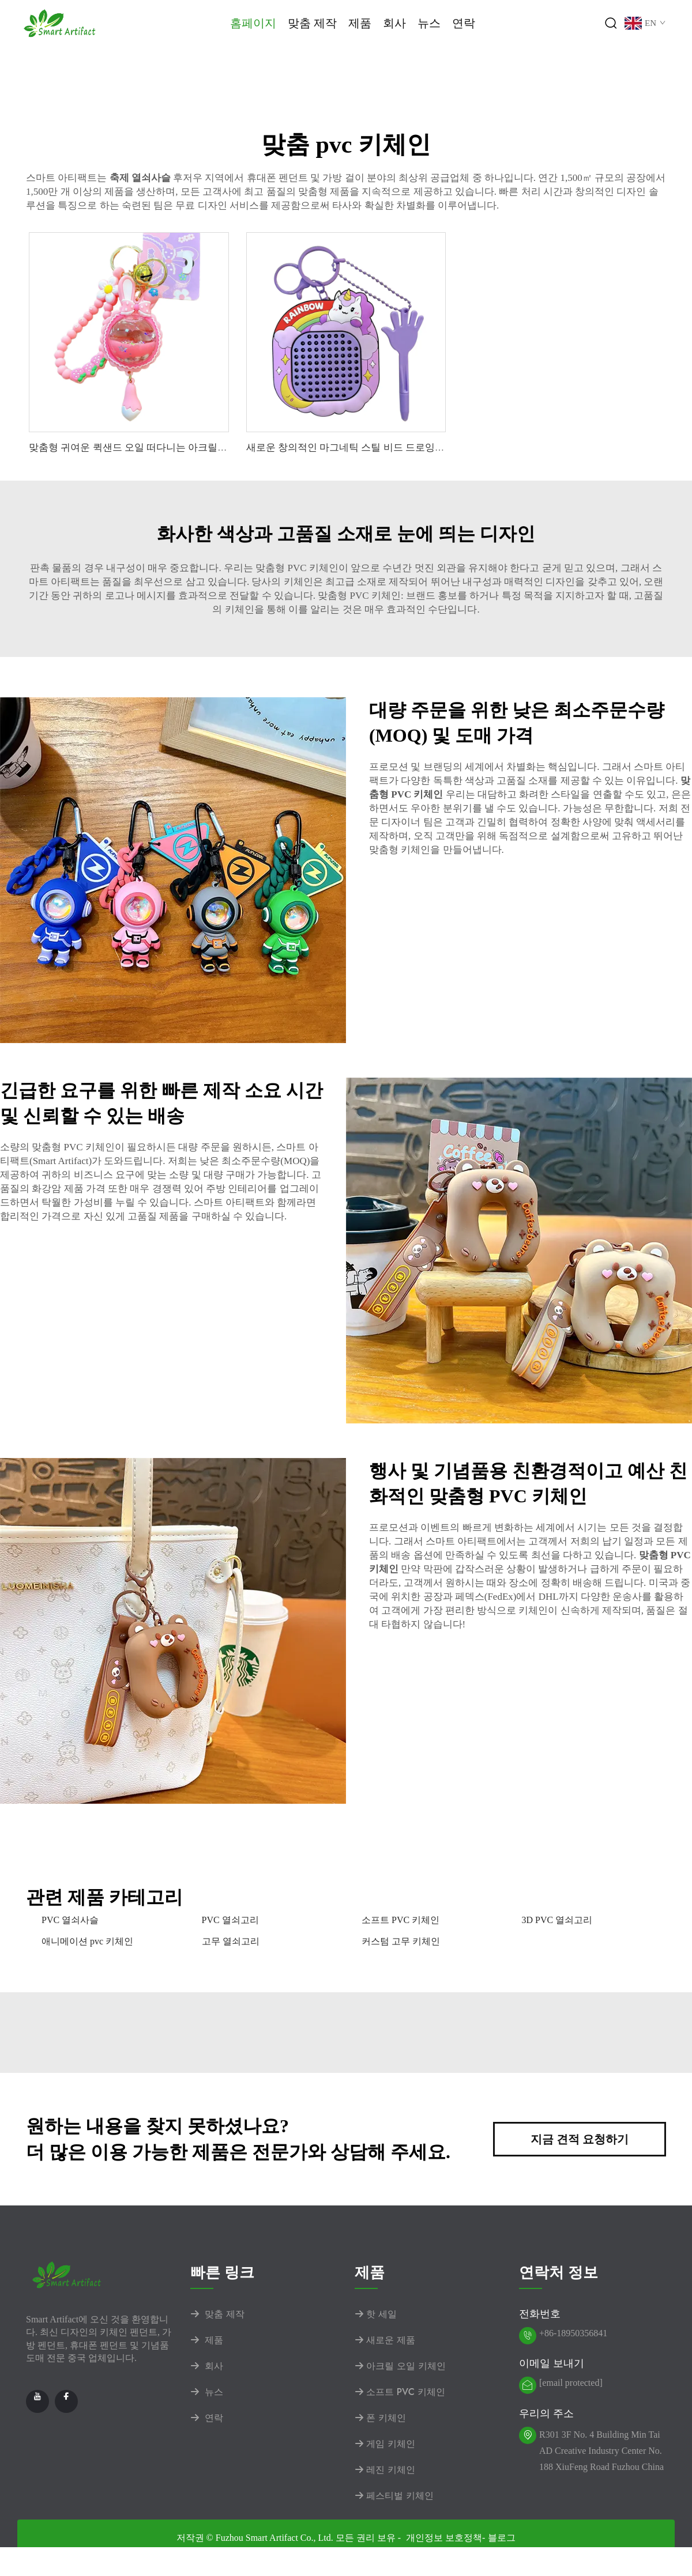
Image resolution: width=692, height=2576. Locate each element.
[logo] (60, 22)
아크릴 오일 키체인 (400, 2366)
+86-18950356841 (573, 2333)
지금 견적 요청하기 (580, 2139)
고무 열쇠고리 (231, 1941)
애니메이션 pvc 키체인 (87, 1941)
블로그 (502, 2538)
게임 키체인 (385, 2443)
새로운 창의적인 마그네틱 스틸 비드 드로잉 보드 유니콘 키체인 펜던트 (399, 447)
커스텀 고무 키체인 (401, 1941)
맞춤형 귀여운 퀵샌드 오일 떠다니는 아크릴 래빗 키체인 (150, 447)
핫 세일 (376, 2314)
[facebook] (66, 2401)
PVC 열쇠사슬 (70, 1920)
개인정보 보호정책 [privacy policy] (444, 2538)
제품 (359, 23)
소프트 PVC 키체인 (400, 1920)
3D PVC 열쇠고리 (557, 1920)
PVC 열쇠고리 (230, 1920)
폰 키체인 (380, 2417)
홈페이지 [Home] (253, 23)
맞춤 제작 (312, 23)
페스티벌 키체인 (394, 2495)
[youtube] (37, 2401)
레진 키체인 (385, 2469)
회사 (394, 23)
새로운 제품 (385, 2340)
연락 (463, 23)
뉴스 (429, 23)
